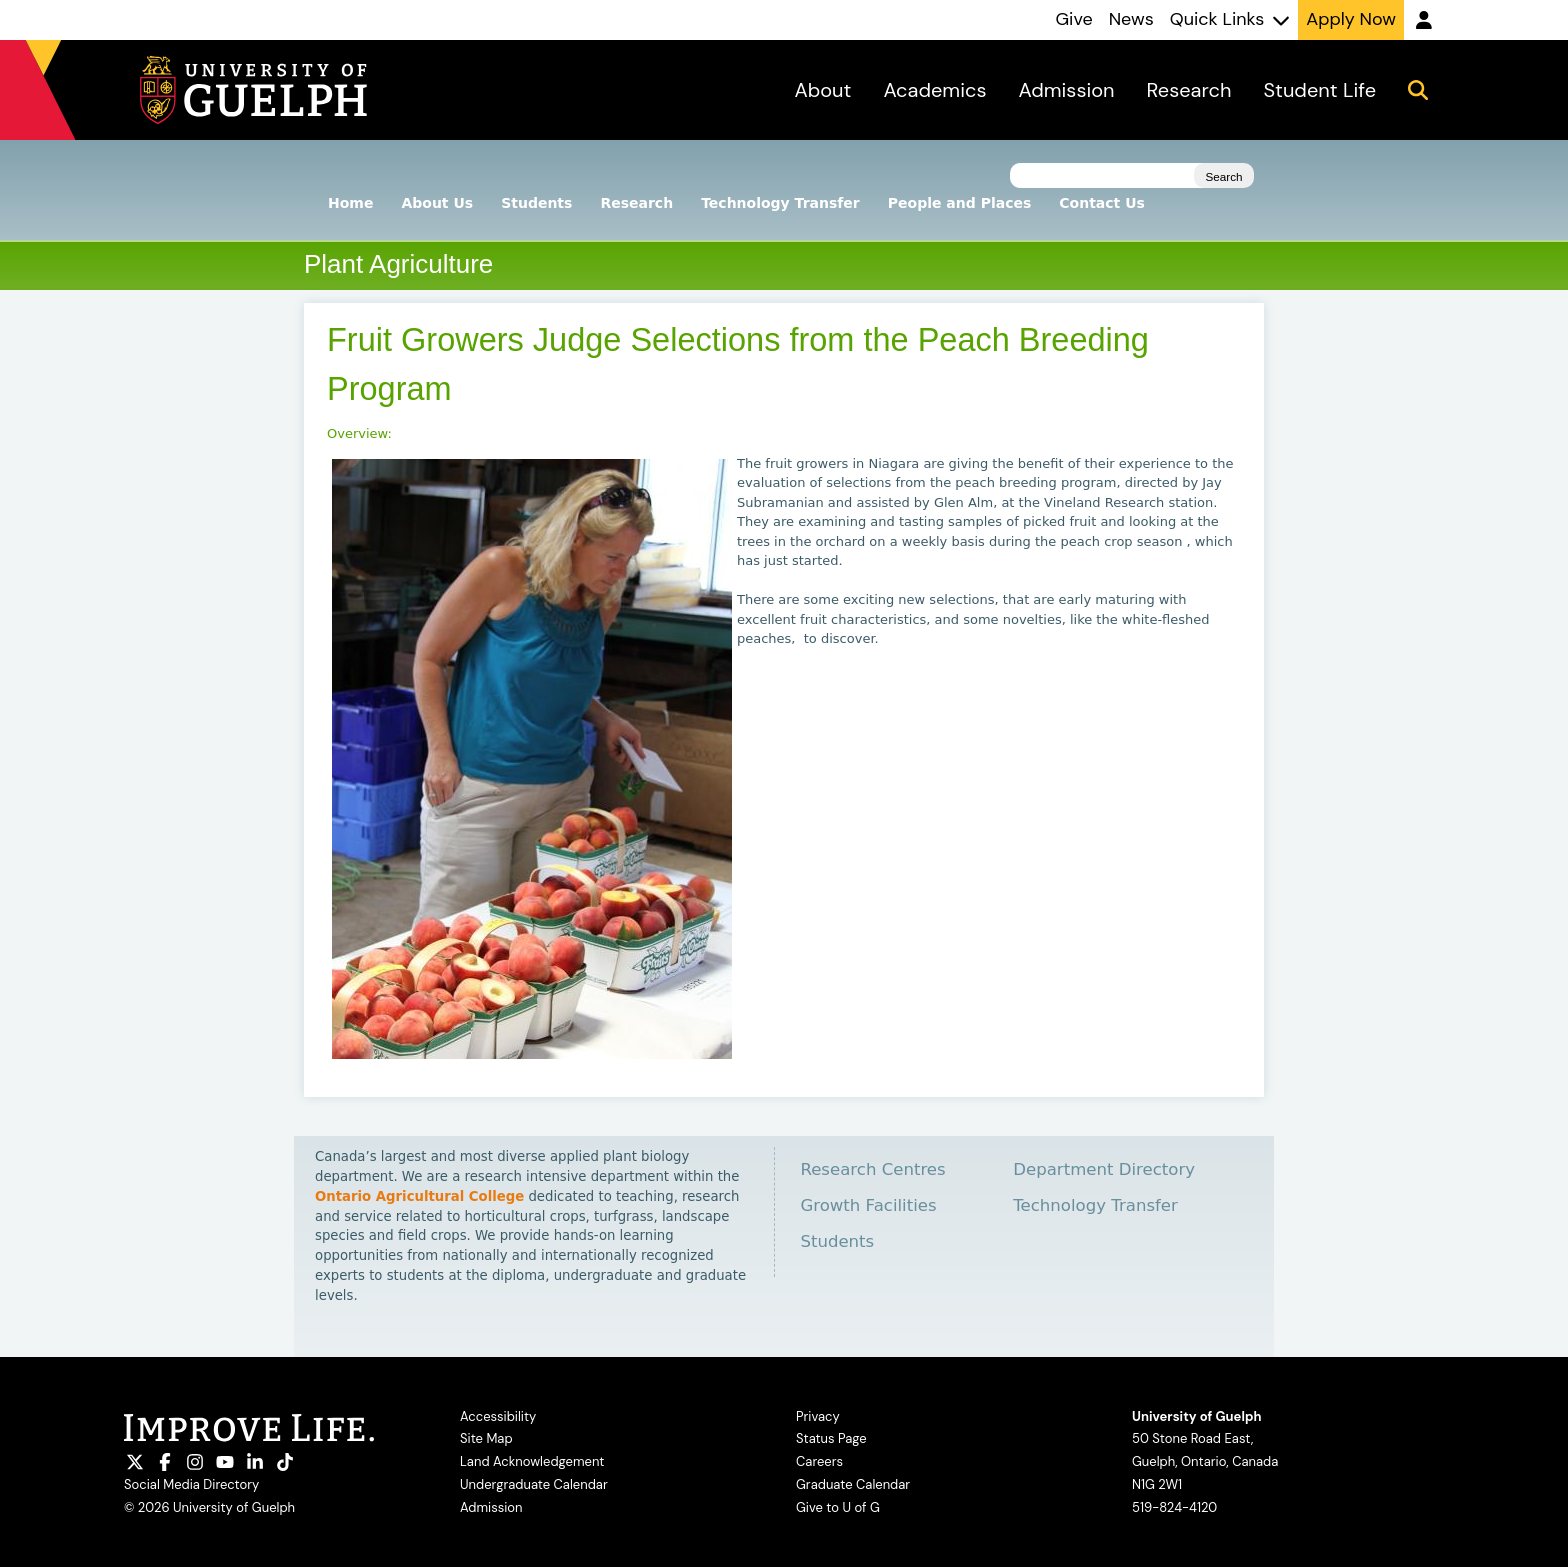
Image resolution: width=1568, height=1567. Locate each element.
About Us (437, 203)
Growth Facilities (868, 1205)
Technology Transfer (780, 203)
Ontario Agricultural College (419, 1196)
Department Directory (1104, 1169)
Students (536, 203)
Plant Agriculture (398, 264)
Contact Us (1102, 203)
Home (350, 203)
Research (636, 203)
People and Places (960, 203)
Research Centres (872, 1169)
